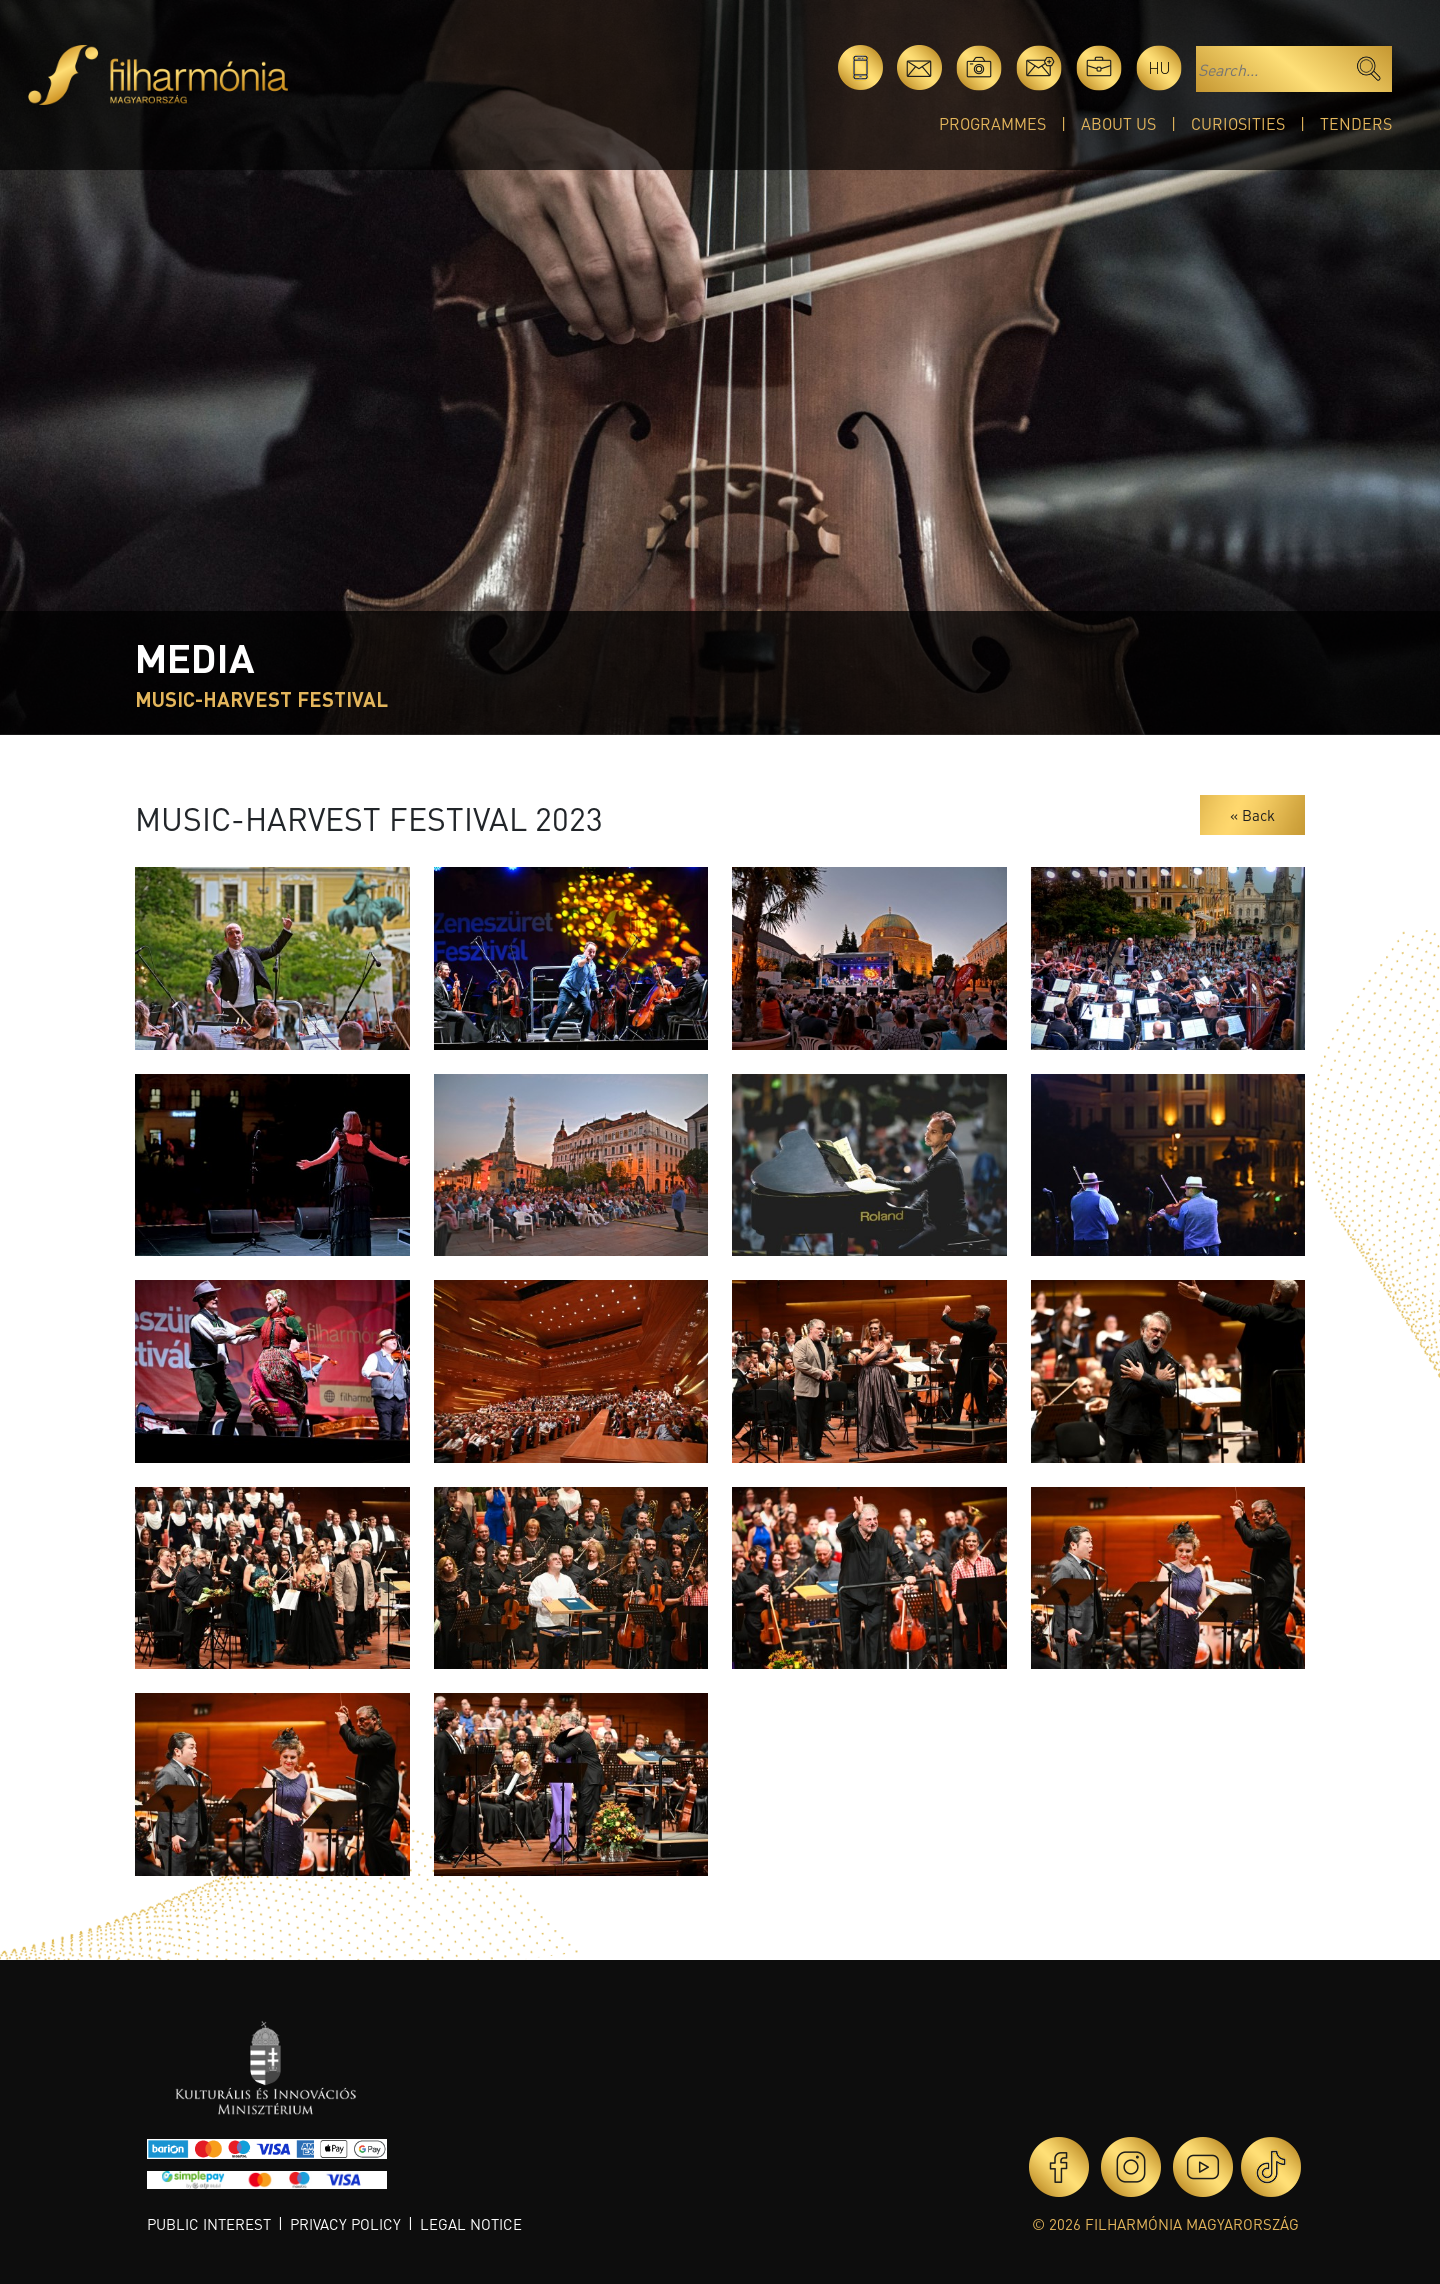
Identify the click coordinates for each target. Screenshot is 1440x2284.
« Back (1252, 815)
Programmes (992, 123)
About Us (1118, 123)
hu (1159, 67)
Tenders (1356, 123)
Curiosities (1238, 123)
